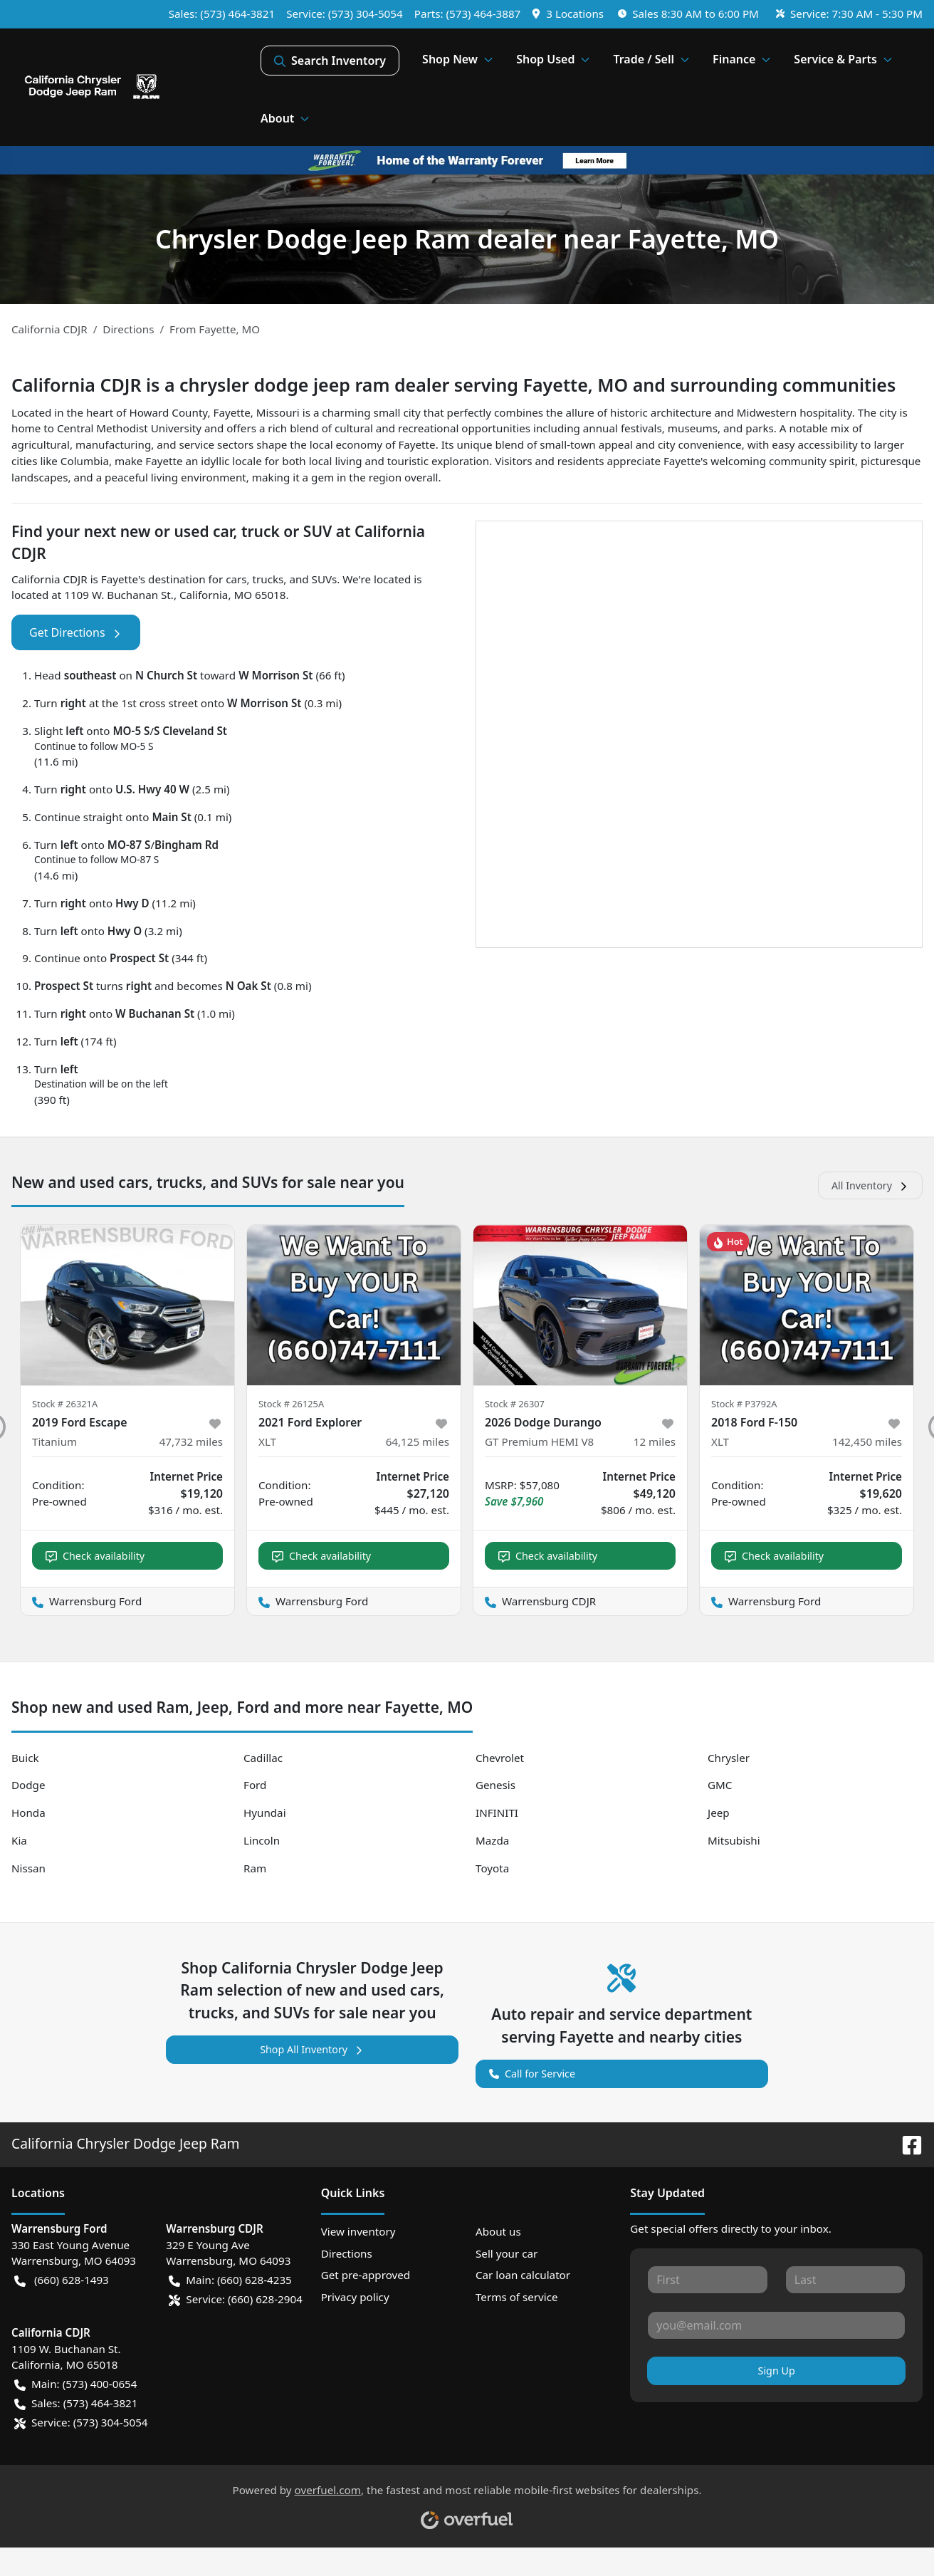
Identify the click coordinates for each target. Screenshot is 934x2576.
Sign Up (776, 2370)
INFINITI (497, 1812)
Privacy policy (355, 2297)
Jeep (719, 1812)
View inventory (358, 2231)
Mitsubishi (734, 1840)
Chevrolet (500, 1758)
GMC (720, 1785)
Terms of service (517, 2297)
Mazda (492, 1840)
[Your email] (776, 2325)
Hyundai (264, 1812)
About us (498, 2231)
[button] (569, 14)
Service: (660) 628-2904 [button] (236, 2299)
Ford (254, 1785)
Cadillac (263, 1758)
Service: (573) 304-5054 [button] (81, 2422)
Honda (28, 1812)
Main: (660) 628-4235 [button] (230, 2280)
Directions (346, 2253)
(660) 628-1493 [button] (61, 2280)
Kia (19, 1840)
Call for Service (532, 2072)
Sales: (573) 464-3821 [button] (75, 2403)
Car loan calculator (523, 2275)
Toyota (492, 1868)
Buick (25, 1758)
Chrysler (729, 1758)
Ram (254, 1868)
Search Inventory (330, 60)
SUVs (324, 579)
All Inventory (870, 1185)
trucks (268, 579)
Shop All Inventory (312, 2049)
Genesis (495, 1785)
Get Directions (75, 632)
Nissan (28, 1868)
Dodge (28, 1785)
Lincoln (261, 1840)
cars (236, 579)
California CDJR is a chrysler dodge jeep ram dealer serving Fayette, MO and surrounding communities (453, 384)
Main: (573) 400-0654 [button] (75, 2384)
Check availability (95, 1555)
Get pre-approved (366, 2275)
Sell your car (506, 2253)
